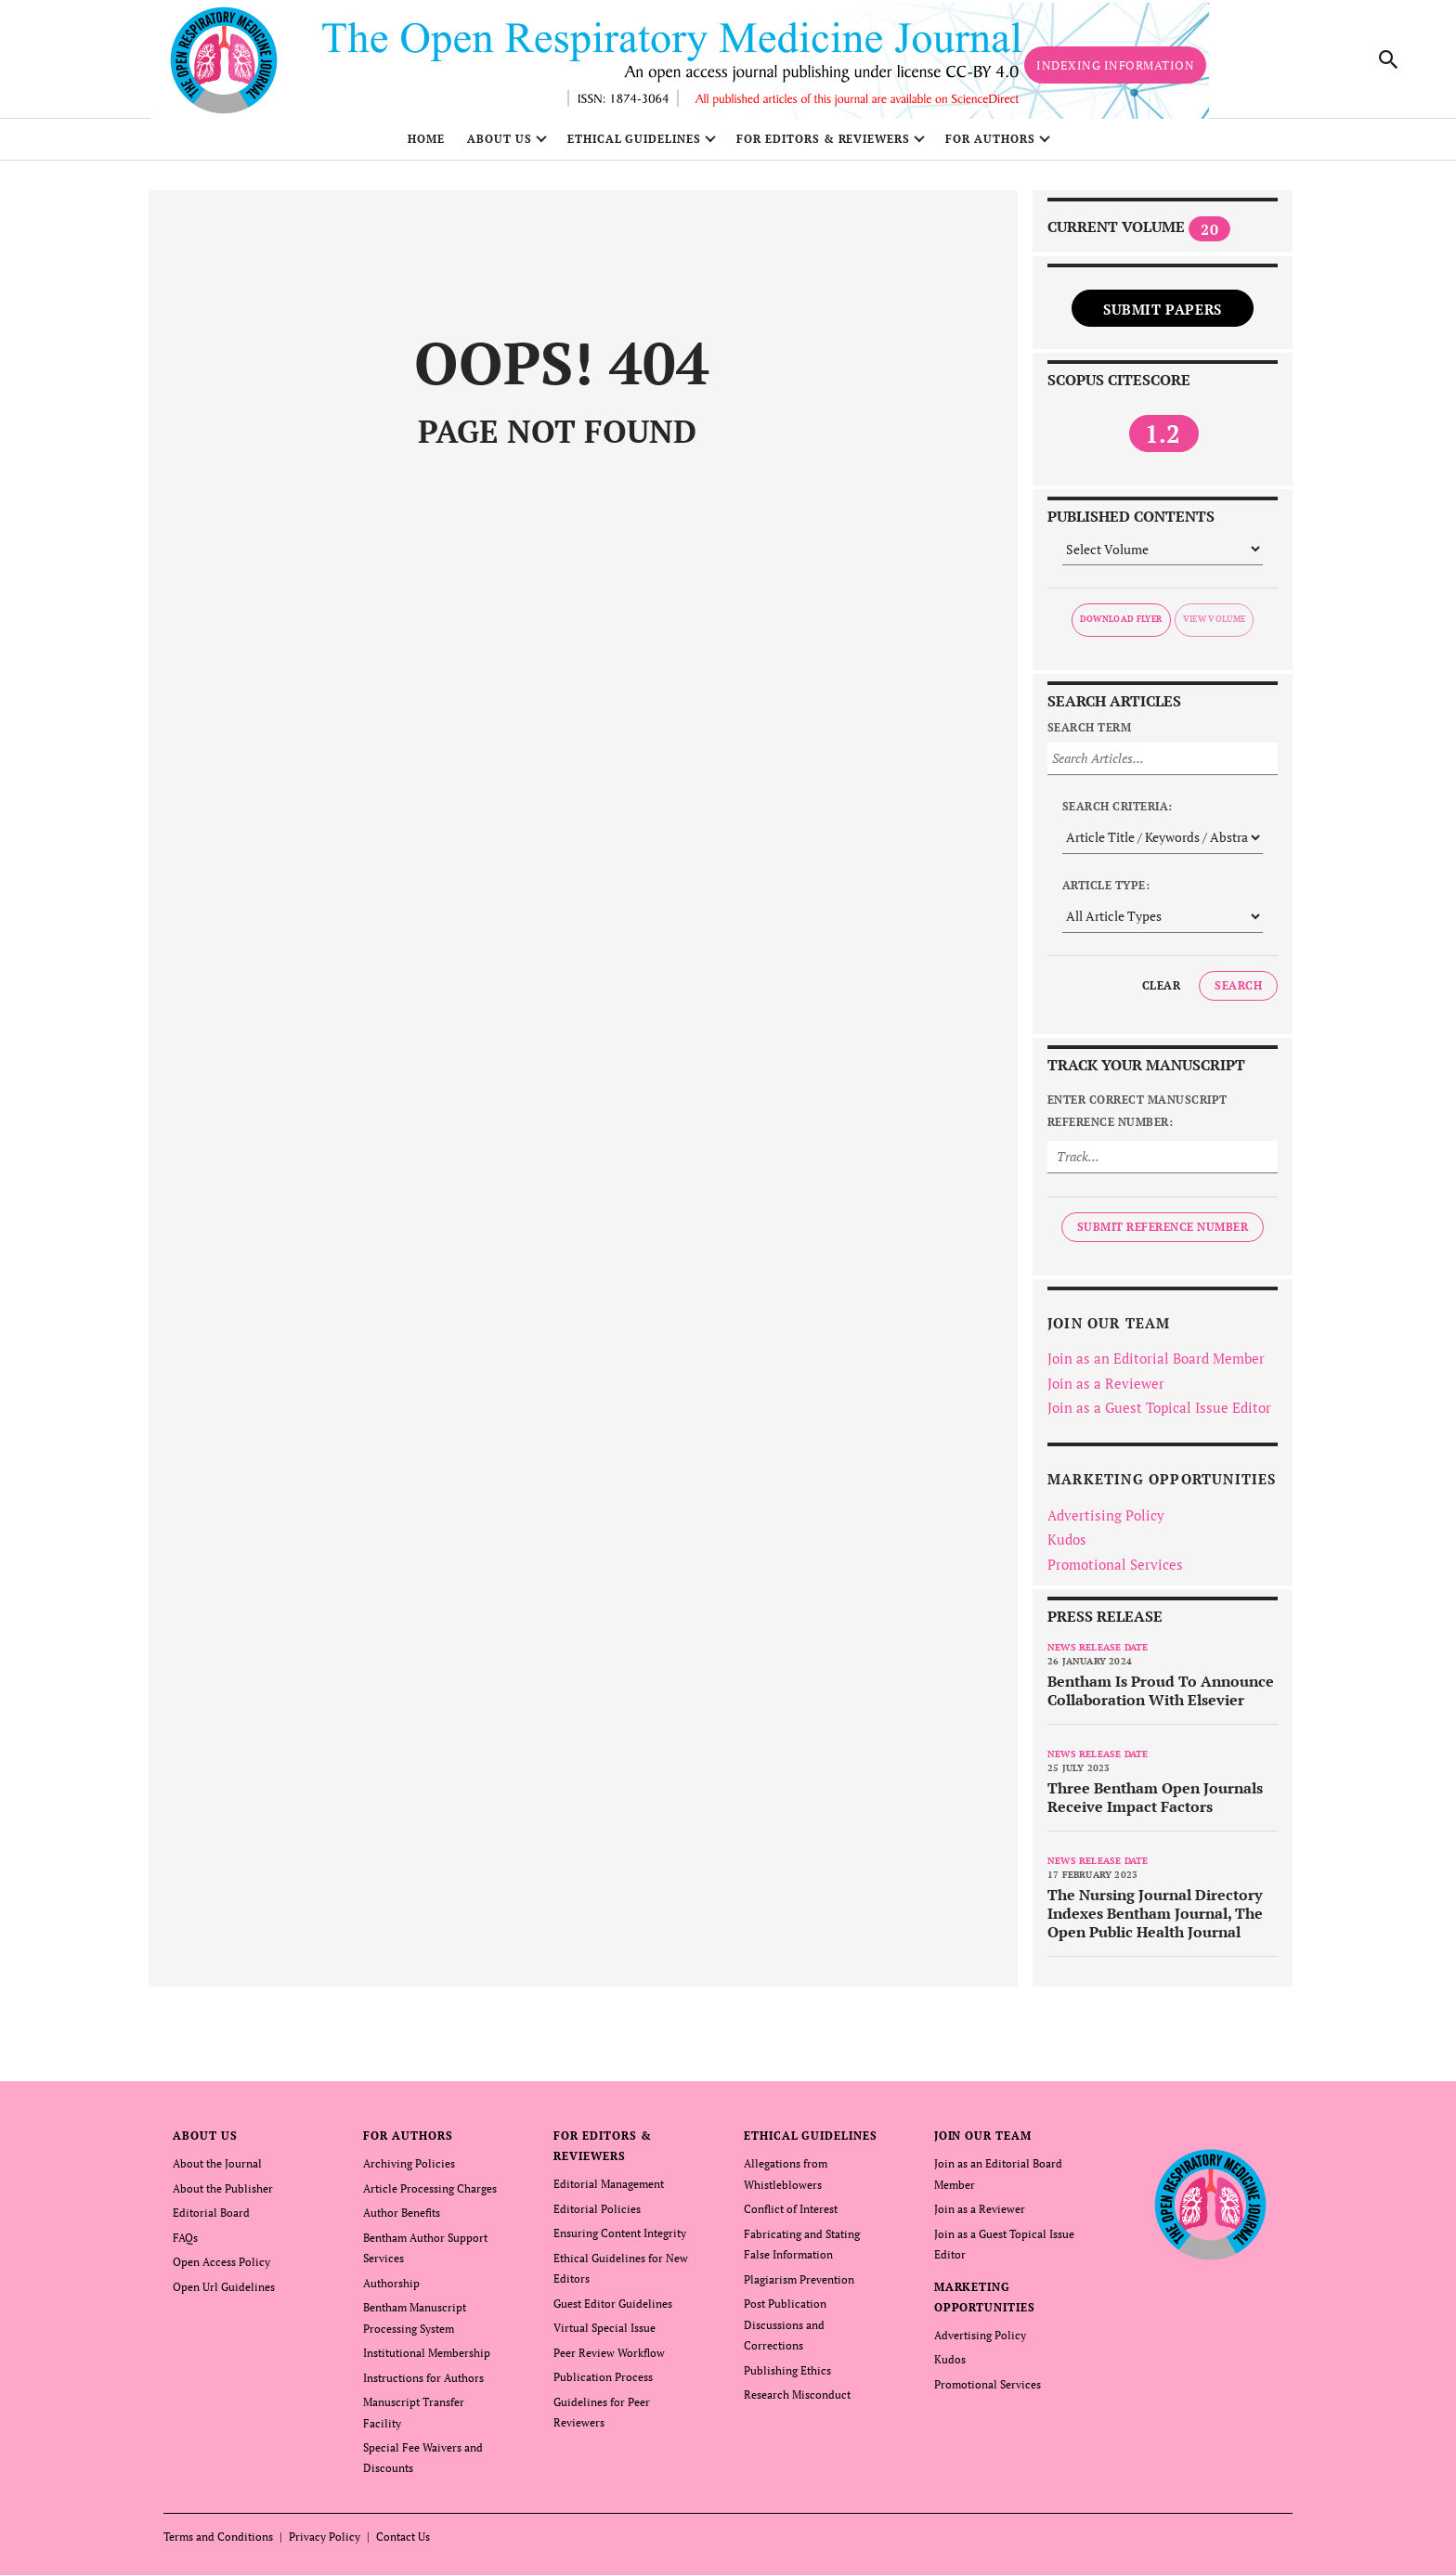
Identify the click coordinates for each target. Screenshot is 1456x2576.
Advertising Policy (1105, 1521)
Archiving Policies (409, 2171)
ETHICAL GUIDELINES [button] (634, 146)
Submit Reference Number (1162, 1233)
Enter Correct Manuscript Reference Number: (1137, 1117)
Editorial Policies (597, 2215)
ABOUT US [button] (499, 146)
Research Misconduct (797, 2397)
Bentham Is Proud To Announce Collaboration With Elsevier (1160, 1697)
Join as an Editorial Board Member (1156, 1365)
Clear (1161, 992)
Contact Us (403, 2537)
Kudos (1066, 1546)
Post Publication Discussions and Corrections (785, 2328)
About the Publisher (223, 2195)
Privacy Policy (324, 2537)
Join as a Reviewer (1105, 1389)
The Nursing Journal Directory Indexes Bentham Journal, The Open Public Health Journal (1155, 1920)
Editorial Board (211, 2219)
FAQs (185, 2243)
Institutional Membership (426, 2356)
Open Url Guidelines (224, 2291)
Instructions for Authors (423, 2381)
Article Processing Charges (430, 2195)
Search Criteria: (1117, 813)
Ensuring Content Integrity (619, 2239)
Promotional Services (1115, 1570)
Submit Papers (1162, 315)
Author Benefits (401, 2219)
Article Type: (1106, 892)
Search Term (1089, 734)
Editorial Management (608, 2191)
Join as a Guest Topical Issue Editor (1159, 1414)
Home (426, 146)
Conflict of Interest (791, 2215)
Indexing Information (1115, 68)
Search (1238, 992)
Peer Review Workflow (609, 2356)
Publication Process (603, 2381)
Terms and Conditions (218, 2537)
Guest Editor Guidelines (612, 2308)
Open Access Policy (221, 2267)
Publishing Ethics (787, 2373)
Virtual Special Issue (604, 2332)
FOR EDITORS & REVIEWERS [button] (823, 146)
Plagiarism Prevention (799, 2284)
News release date (1097, 1655)
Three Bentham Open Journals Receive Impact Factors (1155, 1804)
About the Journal (217, 2171)
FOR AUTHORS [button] (990, 146)
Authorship (391, 2288)
